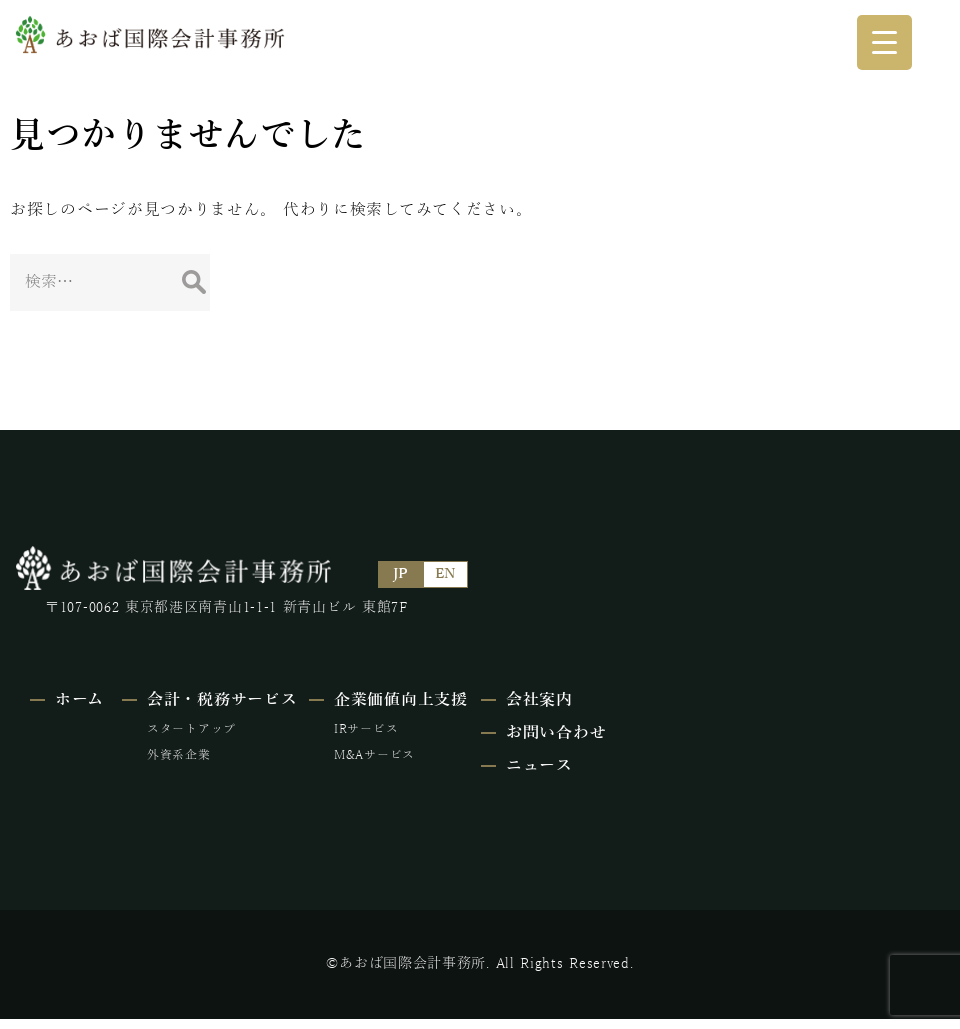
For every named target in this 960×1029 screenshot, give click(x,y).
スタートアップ (249, 726)
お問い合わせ (720, 730)
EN (451, 573)
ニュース (703, 763)
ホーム (79, 697)
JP (406, 573)
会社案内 (703, 697)
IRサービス (477, 726)
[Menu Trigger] (884, 42)
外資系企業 (237, 752)
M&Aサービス (485, 752)
